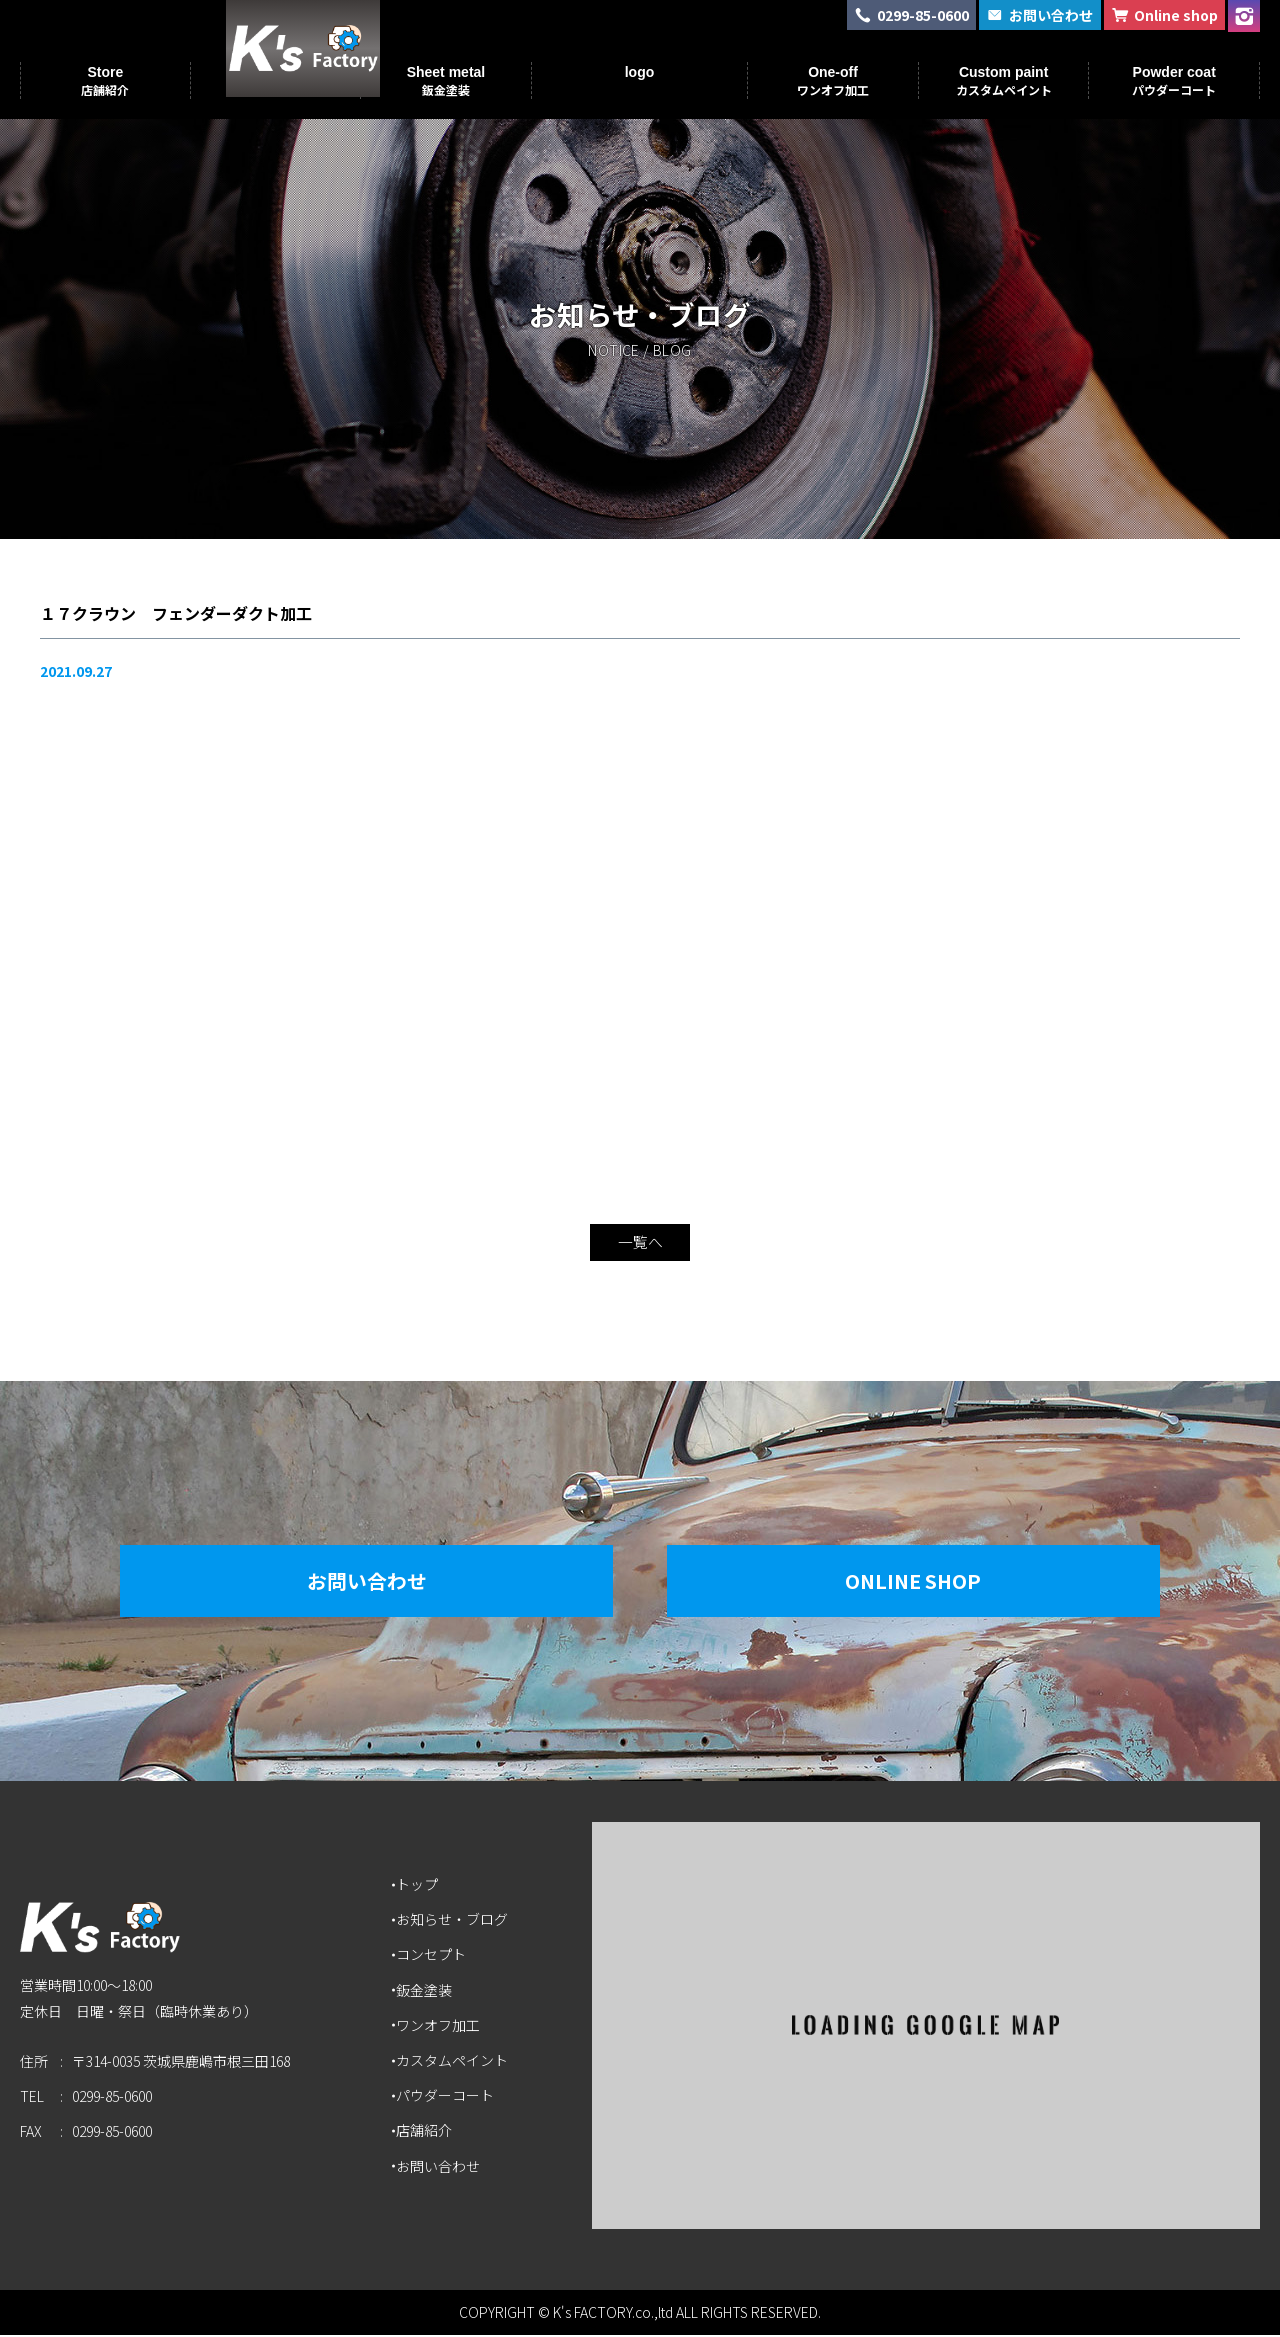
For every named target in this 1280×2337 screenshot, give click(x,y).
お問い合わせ (355, 1582)
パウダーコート (447, 2097)
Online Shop (925, 1582)
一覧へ (640, 1244)
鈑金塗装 (426, 1992)
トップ (419, 1886)
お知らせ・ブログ (454, 1921)
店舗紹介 (426, 2133)
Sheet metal (446, 80)
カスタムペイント (454, 2062)
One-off (833, 80)
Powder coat (1174, 80)
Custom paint (1004, 80)
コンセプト (433, 1957)
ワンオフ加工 (440, 2027)
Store (105, 80)
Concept (275, 80)
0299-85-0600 (112, 2104)
